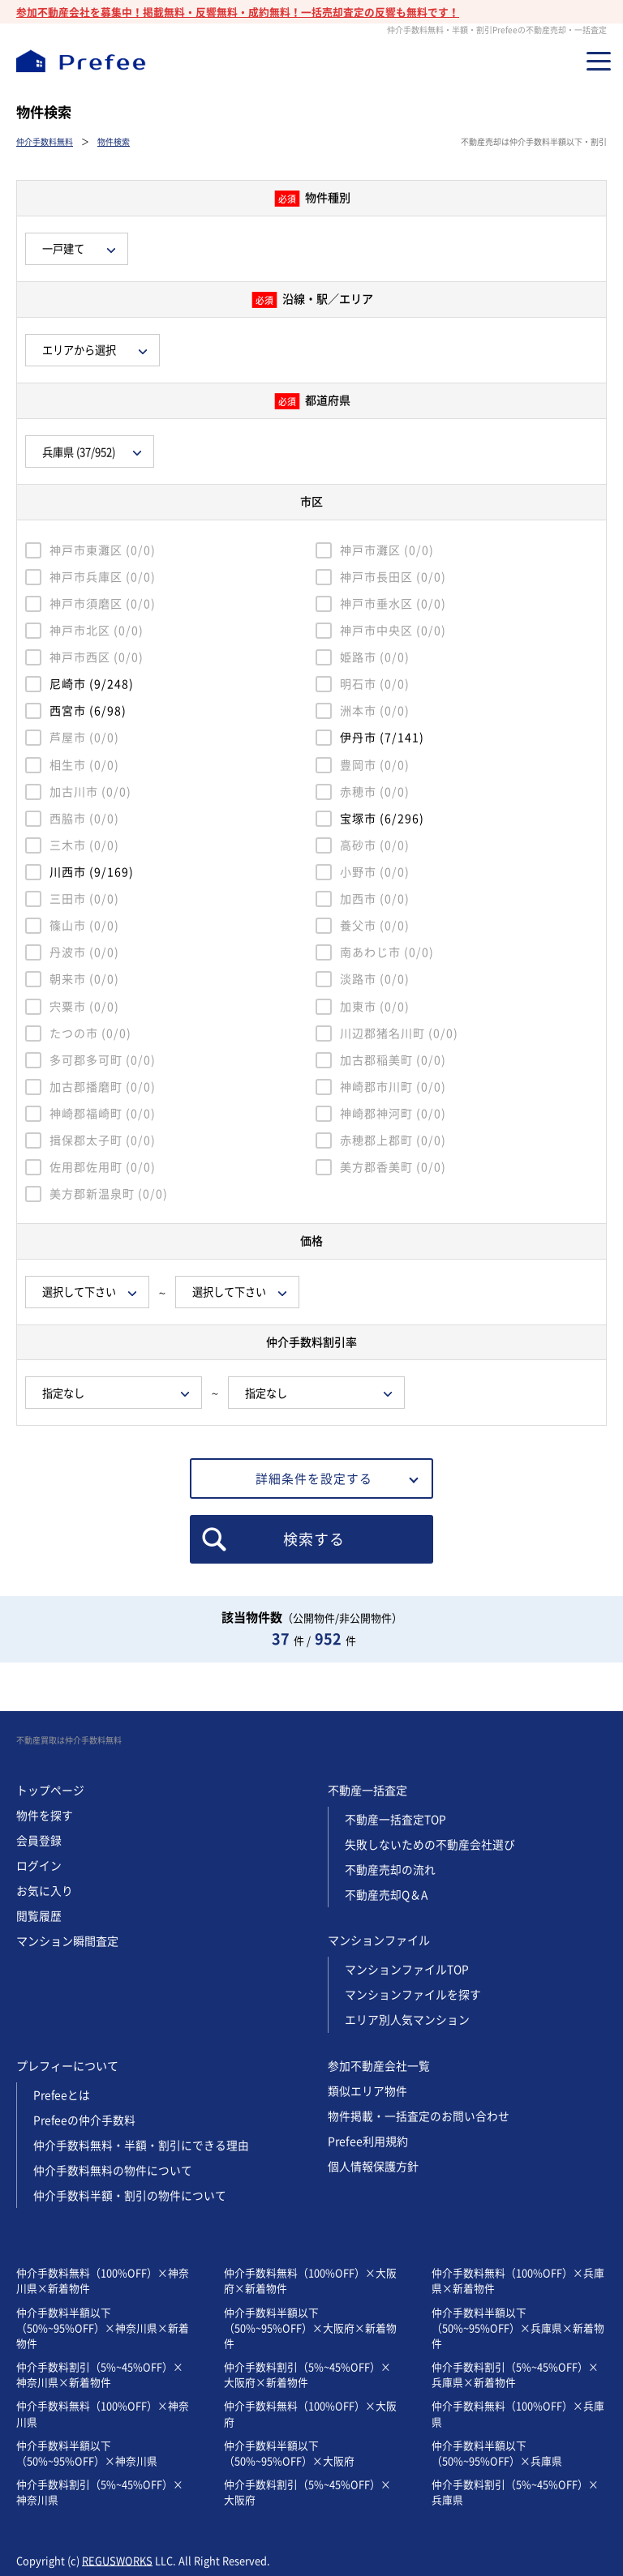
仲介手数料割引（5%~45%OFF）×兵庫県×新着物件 (515, 2374)
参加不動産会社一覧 (379, 2065)
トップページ (50, 1790)
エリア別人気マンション (407, 2019)
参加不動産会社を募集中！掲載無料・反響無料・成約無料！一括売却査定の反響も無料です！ (237, 11)
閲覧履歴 (39, 1915)
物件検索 (113, 141)
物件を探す (44, 1815)
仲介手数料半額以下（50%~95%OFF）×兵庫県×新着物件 (518, 2327)
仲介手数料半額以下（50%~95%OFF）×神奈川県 (86, 2452)
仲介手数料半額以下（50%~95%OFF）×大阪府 (289, 2452)
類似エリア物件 (367, 2090)
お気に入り (44, 1890)
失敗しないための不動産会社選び (430, 1844)
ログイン (39, 1865)
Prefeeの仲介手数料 (84, 2120)
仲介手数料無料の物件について (112, 2170)
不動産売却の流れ (390, 1869)
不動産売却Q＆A (386, 1894)
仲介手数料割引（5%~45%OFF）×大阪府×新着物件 (307, 2374)
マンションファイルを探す (413, 1994)
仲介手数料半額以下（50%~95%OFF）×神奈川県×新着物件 (102, 2327)
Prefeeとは (62, 2094)
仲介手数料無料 (44, 141)
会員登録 (39, 1840)
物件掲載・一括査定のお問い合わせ (418, 2116)
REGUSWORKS (117, 2560)
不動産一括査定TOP (395, 1819)
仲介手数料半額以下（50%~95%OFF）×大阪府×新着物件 (310, 2327)
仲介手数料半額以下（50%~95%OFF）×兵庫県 (497, 2452)
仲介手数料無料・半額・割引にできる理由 (141, 2145)
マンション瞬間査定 (67, 1940)
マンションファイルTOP (407, 1969)
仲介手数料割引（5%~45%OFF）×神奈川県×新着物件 (99, 2374)
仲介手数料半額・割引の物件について (129, 2195)
